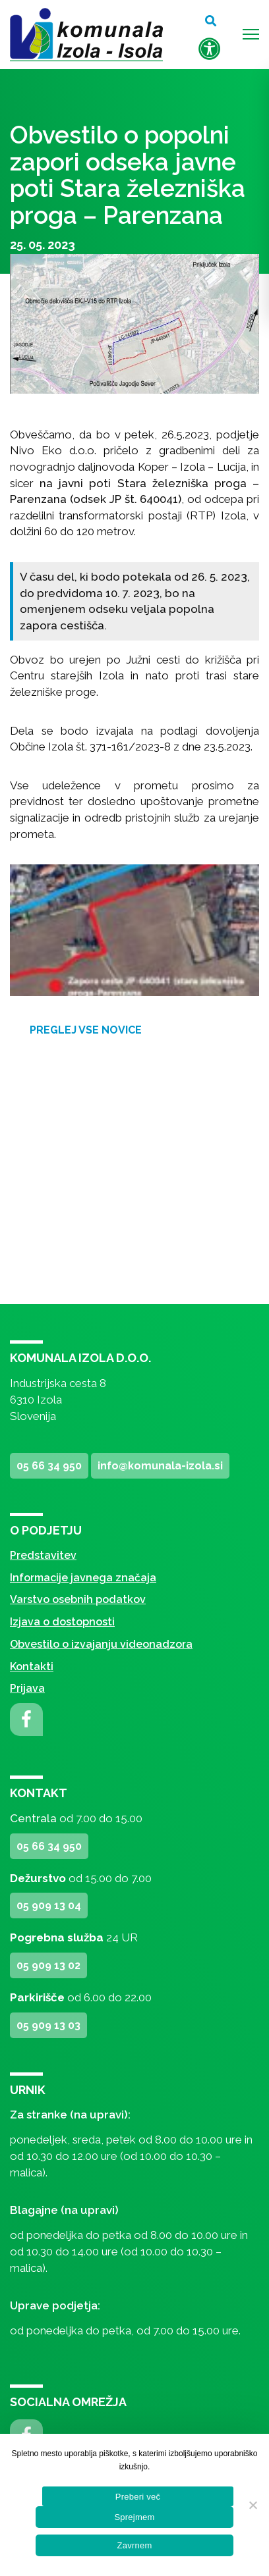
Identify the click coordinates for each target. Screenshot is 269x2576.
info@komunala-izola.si (160, 1465)
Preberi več (138, 2497)
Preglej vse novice (86, 1030)
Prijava (27, 1688)
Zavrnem (134, 2545)
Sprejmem (134, 2517)
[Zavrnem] (252, 2504)
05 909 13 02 (48, 1965)
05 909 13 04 (48, 1905)
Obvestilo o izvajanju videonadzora (101, 1644)
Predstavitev (43, 1555)
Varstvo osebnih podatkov (78, 1599)
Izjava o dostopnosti (62, 1622)
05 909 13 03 (48, 2025)
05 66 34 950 (49, 1465)
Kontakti (31, 1666)
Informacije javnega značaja (83, 1577)
